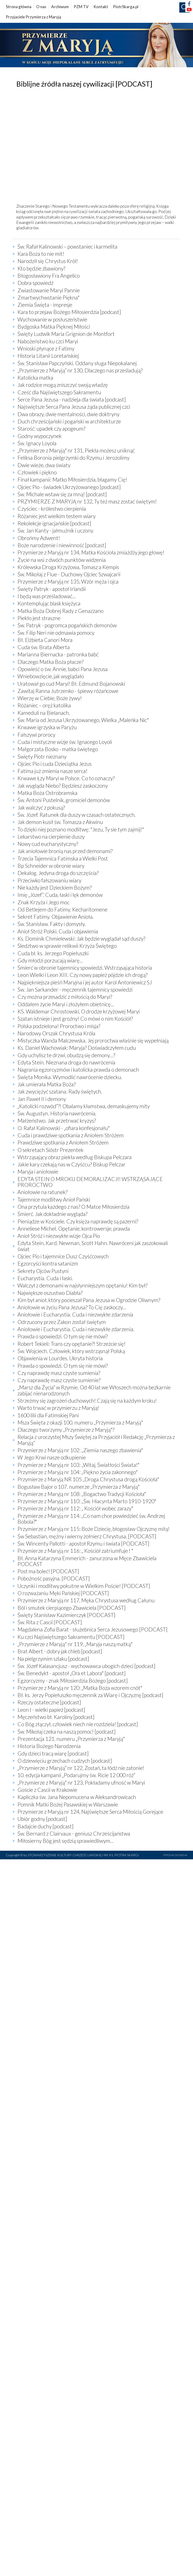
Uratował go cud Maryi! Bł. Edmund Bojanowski (71, 683)
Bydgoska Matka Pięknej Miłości (53, 326)
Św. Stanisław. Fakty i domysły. (51, 924)
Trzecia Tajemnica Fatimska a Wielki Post (62, 858)
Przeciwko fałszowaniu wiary (49, 880)
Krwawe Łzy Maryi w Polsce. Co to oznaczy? (66, 778)
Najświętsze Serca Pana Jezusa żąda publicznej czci (73, 406)
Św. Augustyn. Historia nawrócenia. (56, 1113)
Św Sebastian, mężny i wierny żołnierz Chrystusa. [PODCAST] (86, 1536)
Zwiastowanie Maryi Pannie (48, 290)
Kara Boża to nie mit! (40, 253)
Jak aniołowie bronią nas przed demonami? (65, 851)
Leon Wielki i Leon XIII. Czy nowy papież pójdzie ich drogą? (82, 975)
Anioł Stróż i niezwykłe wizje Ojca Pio (58, 1235)
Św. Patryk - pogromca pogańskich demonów (67, 625)
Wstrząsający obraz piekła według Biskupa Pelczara (74, 1157)
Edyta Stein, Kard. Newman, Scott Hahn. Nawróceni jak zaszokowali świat (92, 1246)
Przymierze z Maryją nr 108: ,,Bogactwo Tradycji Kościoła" (81, 1494)
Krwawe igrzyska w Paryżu (47, 727)
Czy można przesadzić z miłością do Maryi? (64, 996)
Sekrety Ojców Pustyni (43, 1271)
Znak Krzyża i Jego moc (43, 902)
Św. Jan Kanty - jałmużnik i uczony (55, 530)
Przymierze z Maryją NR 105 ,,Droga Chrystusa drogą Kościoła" (88, 1479)
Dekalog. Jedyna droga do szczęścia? (58, 873)
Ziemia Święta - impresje (44, 304)
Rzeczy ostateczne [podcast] (49, 1702)
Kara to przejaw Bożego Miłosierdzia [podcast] (69, 312)
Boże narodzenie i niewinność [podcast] (61, 545)
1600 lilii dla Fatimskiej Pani (48, 1415)
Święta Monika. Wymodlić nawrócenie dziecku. (69, 1077)
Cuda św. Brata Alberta (43, 647)
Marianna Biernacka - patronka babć (58, 654)
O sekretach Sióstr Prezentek (50, 1150)
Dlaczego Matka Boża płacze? (50, 661)
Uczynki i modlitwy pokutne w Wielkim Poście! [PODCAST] (83, 1586)
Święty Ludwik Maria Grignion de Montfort (66, 334)
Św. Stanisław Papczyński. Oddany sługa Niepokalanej (77, 363)
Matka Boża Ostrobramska (47, 793)
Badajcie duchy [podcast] (45, 1826)
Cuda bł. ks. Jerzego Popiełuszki (53, 953)
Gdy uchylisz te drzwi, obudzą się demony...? (66, 1055)
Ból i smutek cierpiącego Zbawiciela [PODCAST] (71, 1607)
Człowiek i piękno (37, 472)
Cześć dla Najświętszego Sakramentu (59, 392)
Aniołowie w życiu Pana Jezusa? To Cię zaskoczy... (71, 1307)
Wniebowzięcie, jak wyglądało (50, 676)
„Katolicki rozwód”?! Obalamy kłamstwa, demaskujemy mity (83, 1106)
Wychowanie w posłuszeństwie (52, 319)
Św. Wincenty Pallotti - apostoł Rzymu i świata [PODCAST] (83, 1543)
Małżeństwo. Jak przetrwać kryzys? (56, 1120)
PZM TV (81, 6)
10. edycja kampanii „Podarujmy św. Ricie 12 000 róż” (76, 1775)
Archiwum (60, 6)
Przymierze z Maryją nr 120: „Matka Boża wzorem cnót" (79, 1688)
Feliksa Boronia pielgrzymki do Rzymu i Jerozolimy (73, 457)
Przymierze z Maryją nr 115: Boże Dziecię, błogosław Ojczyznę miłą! (93, 1529)
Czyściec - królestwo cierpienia (51, 508)
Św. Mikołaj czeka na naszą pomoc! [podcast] (66, 1731)
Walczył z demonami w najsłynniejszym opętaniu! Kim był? (82, 1285)
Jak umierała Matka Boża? (46, 1084)
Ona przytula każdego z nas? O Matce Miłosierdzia (73, 1206)
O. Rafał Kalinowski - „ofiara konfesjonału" (63, 1128)
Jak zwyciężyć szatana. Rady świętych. (59, 1091)
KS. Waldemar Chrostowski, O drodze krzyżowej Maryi (78, 1011)
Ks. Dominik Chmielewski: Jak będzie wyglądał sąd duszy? (81, 938)
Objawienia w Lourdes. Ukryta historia (60, 1358)
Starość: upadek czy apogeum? (51, 428)
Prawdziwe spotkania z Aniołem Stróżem (63, 1142)
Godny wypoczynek (39, 436)
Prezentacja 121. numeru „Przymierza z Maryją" (71, 1738)
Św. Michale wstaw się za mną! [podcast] (62, 494)
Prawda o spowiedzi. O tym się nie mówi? (62, 1336)
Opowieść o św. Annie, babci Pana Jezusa (62, 669)
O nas (41, 6)
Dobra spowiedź (35, 283)
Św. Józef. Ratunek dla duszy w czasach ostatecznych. (76, 814)
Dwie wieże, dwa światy (43, 465)
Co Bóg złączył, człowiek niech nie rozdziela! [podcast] (77, 1724)
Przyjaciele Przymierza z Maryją (33, 16)
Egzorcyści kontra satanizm (47, 1263)
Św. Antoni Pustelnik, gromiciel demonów (63, 800)
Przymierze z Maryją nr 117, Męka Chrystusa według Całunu (86, 1600)
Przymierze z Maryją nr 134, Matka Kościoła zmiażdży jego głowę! (90, 552)
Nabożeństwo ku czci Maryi (47, 341)
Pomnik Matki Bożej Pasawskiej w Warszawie (67, 1804)
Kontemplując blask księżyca (48, 603)
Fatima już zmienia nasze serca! (52, 771)
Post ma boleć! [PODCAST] (48, 1571)
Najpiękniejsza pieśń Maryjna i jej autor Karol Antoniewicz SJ (84, 982)
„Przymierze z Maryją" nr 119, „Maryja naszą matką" (75, 1644)
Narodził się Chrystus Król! (47, 261)
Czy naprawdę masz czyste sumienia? (58, 1373)
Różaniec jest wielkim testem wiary (56, 516)
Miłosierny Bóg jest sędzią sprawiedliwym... (65, 1840)
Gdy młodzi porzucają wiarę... (50, 960)
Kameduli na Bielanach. (43, 712)
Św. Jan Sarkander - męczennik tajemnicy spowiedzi (75, 989)
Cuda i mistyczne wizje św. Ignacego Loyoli (64, 742)
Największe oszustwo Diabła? (50, 1293)
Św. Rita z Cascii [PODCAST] (49, 1622)
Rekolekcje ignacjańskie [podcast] (54, 523)
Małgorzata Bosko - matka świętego (57, 749)
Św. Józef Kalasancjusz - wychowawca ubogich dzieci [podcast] (86, 1666)
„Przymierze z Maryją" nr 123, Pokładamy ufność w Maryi (81, 1782)
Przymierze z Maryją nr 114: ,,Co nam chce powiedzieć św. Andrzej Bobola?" (91, 1519)
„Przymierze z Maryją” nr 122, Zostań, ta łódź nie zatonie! (80, 1768)
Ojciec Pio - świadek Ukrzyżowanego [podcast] (69, 487)
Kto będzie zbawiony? (41, 268)
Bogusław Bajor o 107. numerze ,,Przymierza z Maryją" (78, 1486)
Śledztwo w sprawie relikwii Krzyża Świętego (67, 945)
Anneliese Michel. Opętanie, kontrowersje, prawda (73, 1228)
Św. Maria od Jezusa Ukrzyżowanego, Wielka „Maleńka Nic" (83, 720)
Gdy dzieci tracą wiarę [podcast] (53, 1753)
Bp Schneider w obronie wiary (50, 865)
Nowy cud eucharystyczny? (47, 844)
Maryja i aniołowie (37, 1171)
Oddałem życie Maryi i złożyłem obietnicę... (65, 1004)
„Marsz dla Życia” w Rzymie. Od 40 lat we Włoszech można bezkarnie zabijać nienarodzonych (94, 1390)
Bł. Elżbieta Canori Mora (45, 640)
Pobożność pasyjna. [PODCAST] (53, 1578)
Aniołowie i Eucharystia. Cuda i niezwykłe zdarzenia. (75, 1329)
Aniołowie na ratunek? (42, 1192)
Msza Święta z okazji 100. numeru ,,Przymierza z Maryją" (80, 1422)
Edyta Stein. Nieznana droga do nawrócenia (66, 1062)
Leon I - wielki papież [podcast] (51, 1709)
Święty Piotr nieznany (42, 756)
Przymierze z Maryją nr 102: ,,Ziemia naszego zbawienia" (80, 1450)
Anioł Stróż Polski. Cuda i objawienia (57, 931)
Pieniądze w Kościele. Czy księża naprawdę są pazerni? (77, 1221)
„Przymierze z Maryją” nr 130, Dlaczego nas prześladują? (80, 370)
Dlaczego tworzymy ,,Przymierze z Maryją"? (65, 1429)
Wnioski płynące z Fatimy (45, 348)
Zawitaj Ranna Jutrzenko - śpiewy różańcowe (67, 691)
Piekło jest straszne (38, 618)
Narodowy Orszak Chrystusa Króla (56, 1033)
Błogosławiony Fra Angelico (48, 275)
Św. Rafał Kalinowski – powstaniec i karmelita (67, 246)
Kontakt (100, 6)
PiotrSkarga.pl (125, 6)
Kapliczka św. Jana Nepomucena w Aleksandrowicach (76, 1797)
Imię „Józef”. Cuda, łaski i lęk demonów (60, 894)
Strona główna (18, 6)
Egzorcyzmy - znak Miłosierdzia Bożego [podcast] (72, 1680)
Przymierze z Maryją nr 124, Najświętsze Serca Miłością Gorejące (90, 1811)
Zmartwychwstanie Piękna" (48, 297)
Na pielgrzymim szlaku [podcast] (53, 1658)
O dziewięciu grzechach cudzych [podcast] (64, 1760)
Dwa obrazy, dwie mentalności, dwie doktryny (68, 414)
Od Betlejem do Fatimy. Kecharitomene (62, 909)
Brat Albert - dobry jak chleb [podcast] (59, 1651)
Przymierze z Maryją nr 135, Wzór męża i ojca (68, 581)
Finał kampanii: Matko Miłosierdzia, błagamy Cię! (72, 479)
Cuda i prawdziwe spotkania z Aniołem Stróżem (70, 1135)
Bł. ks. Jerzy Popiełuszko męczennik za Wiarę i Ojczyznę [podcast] (90, 1695)
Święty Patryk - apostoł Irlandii (51, 589)
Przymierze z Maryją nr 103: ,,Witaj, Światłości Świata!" (78, 1465)
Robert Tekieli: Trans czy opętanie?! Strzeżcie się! (71, 1343)
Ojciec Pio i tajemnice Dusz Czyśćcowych (63, 1256)
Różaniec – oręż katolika (44, 705)
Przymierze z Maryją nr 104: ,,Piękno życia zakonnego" (77, 1472)
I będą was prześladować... (46, 596)
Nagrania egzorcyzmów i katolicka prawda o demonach (78, 1069)
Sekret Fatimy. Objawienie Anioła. (55, 916)
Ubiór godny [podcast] (42, 1819)
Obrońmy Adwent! (38, 538)
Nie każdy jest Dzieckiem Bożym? (54, 887)
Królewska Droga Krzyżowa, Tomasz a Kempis (68, 567)
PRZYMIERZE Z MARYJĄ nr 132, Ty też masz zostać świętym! (87, 501)
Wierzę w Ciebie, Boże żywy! (49, 698)
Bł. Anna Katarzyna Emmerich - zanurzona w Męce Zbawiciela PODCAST (86, 1561)
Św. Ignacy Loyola (37, 443)
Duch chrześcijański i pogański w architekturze (69, 421)
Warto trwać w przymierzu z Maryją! (58, 1407)
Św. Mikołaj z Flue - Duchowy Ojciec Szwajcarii (68, 574)
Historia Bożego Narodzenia (49, 1746)
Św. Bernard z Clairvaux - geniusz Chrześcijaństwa (73, 1833)
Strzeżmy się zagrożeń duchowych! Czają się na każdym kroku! (87, 1400)
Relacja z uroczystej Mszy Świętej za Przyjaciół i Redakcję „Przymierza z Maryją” (96, 1440)
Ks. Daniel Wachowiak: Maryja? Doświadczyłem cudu (76, 1047)
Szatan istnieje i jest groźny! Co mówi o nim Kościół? (75, 1018)
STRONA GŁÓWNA (175, 1855)
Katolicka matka (35, 377)
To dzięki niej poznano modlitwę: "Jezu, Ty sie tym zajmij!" (80, 829)
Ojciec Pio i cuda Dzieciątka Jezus (54, 763)
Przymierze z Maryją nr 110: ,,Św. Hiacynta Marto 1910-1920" (86, 1501)
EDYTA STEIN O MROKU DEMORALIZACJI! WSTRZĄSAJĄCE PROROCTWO (90, 1182)
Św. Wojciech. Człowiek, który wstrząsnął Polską (71, 1351)
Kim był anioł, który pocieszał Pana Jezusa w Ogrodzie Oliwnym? (88, 1300)
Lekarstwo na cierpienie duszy (51, 836)
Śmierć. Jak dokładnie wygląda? (52, 1214)
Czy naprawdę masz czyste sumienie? (58, 1380)
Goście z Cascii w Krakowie (47, 1789)
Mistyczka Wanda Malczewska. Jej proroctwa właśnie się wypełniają (93, 1040)
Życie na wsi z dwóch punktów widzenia (61, 560)
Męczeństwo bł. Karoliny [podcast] (55, 1717)
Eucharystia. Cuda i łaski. (45, 1278)
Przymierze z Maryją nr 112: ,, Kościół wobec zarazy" (75, 1508)
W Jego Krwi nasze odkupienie (51, 1457)
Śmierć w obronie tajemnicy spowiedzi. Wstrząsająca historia (84, 967)
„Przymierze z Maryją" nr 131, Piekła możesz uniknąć (76, 450)
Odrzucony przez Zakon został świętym (61, 1322)
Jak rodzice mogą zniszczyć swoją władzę (62, 385)
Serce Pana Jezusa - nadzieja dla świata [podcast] (71, 399)
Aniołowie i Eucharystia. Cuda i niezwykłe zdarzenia (75, 1314)
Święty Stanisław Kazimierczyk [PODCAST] (66, 1615)
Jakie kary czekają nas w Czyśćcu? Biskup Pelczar (71, 1164)
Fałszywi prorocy (36, 734)
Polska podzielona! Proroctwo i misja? (58, 1026)
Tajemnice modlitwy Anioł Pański (53, 1199)
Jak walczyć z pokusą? (41, 807)
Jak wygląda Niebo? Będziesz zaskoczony (62, 785)
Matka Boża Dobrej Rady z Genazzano (60, 611)
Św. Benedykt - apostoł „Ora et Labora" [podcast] (71, 1673)
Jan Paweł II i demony (41, 1099)
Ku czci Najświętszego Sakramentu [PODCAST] (70, 1637)
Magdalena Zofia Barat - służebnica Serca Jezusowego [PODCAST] (92, 1629)
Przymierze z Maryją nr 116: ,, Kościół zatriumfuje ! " (75, 1550)
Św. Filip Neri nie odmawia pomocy (55, 632)
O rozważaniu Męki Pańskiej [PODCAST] (63, 1593)
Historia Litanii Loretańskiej (48, 355)
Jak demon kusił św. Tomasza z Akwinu (60, 822)
